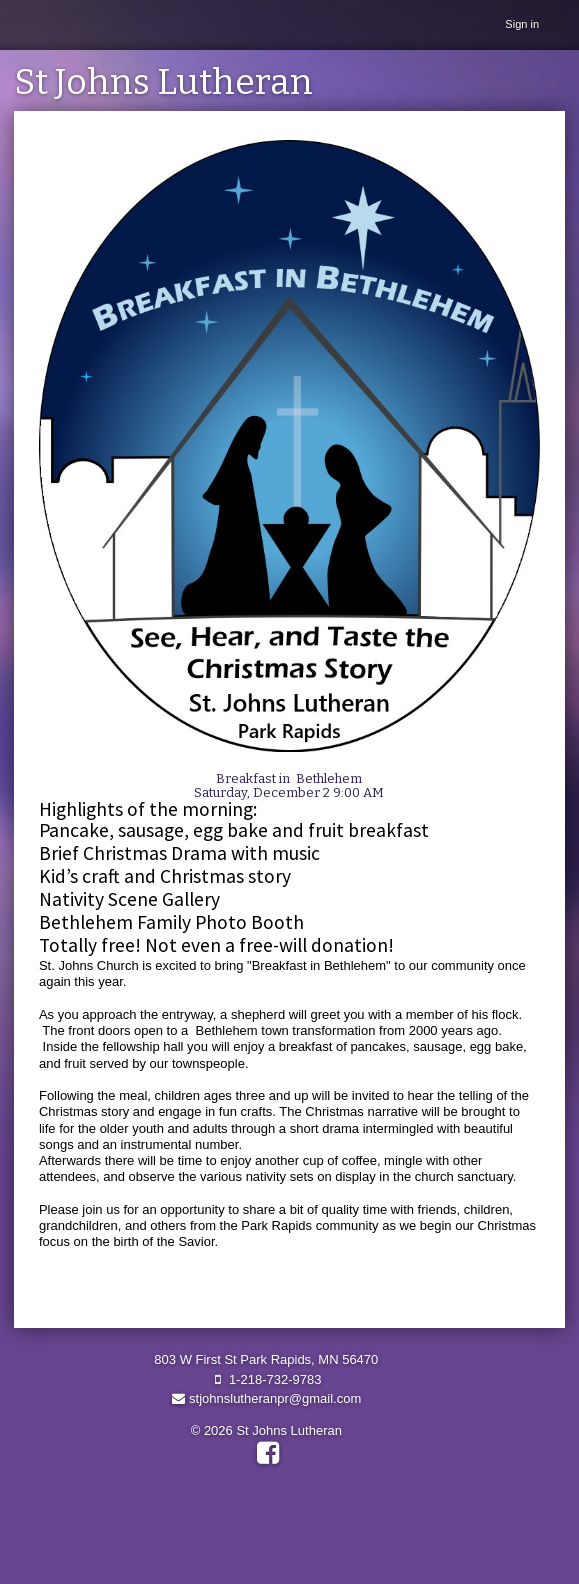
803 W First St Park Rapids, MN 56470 (266, 1359)
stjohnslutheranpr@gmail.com (266, 1398)
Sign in (522, 24)
